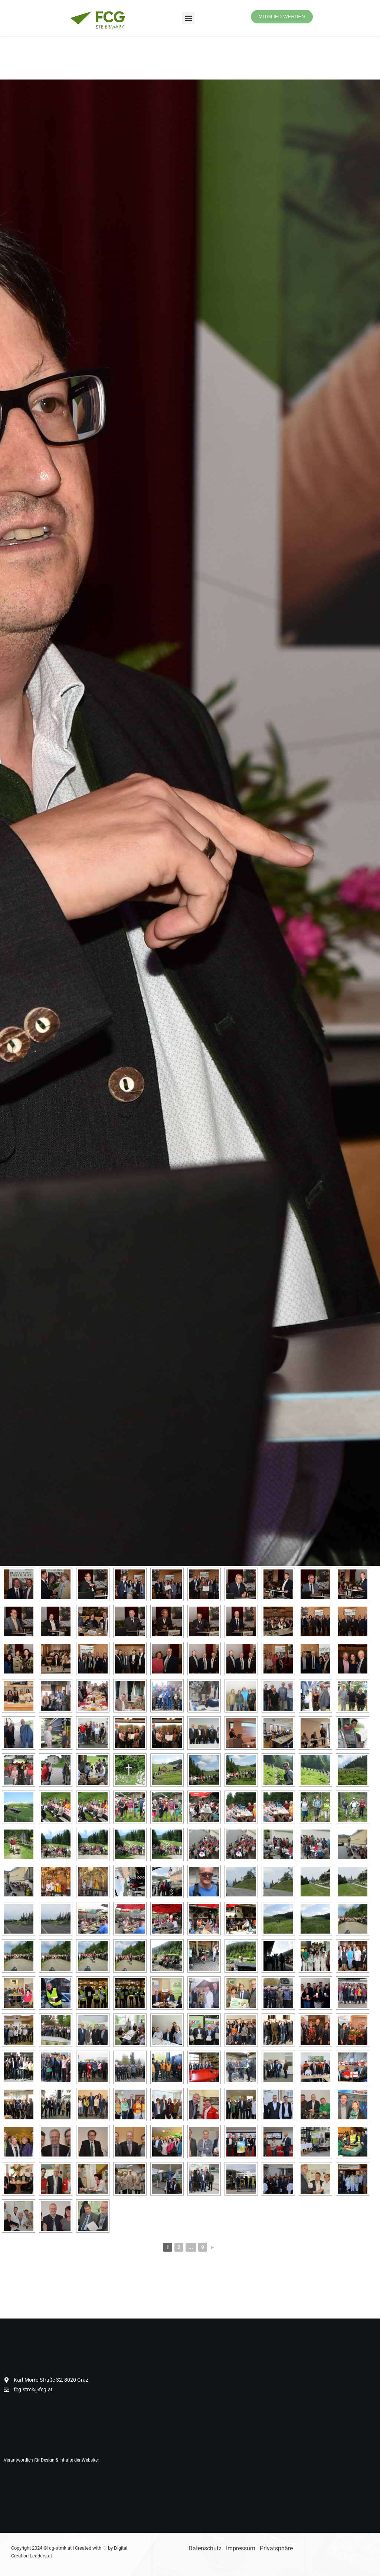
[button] (188, 18)
